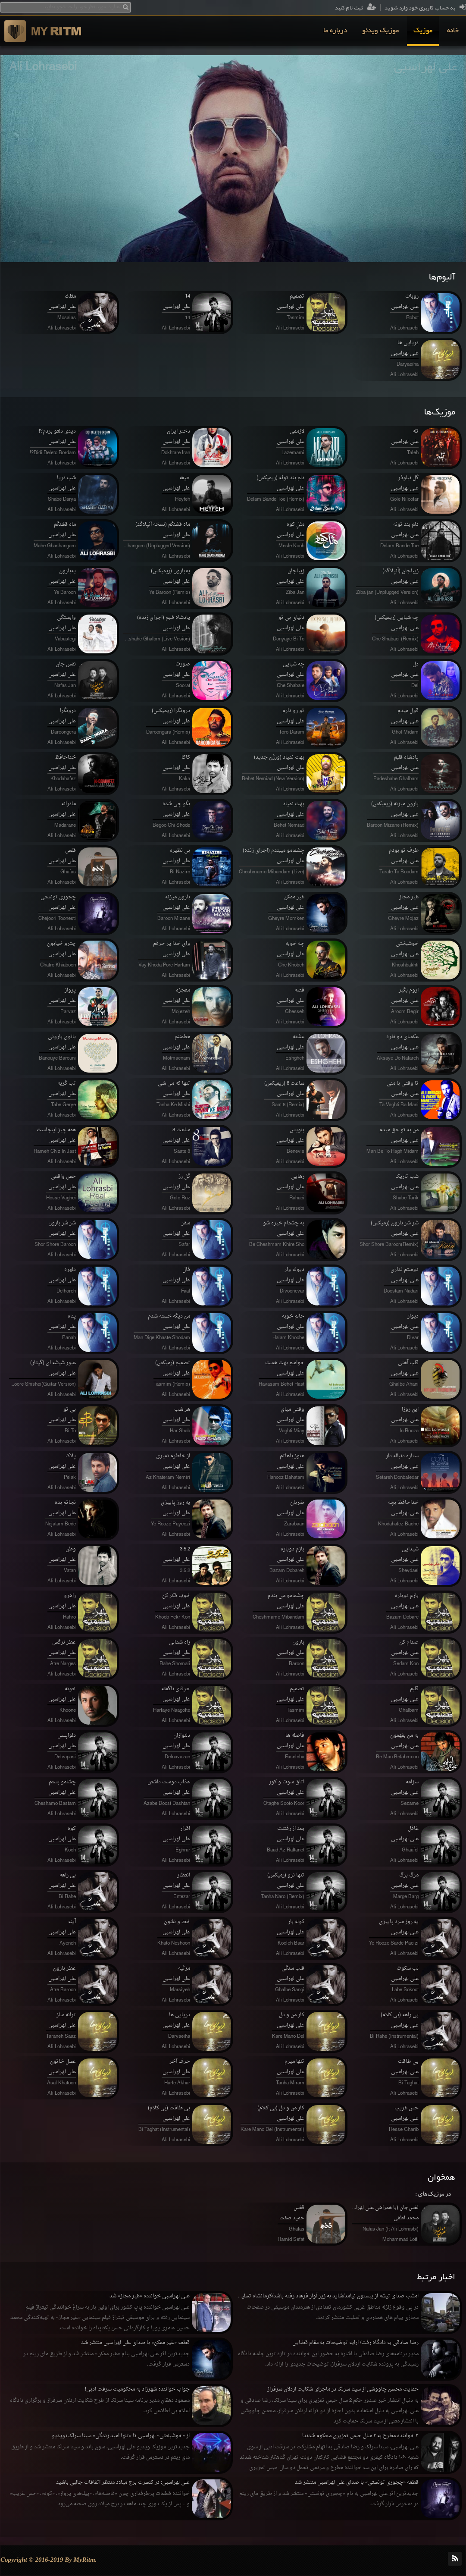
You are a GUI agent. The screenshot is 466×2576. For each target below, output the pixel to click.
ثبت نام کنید (355, 8)
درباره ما (335, 31)
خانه (453, 31)
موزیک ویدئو (380, 31)
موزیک (422, 31)
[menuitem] (453, 31)
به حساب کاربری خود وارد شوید (425, 8)
